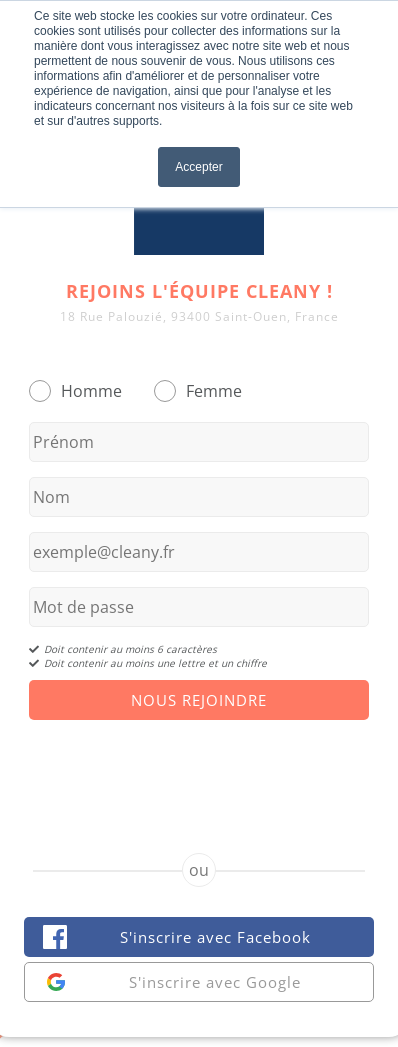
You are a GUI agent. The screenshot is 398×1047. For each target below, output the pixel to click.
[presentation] (199, 769)
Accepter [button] (198, 167)
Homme (91, 391)
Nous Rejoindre (199, 700)
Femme (214, 391)
